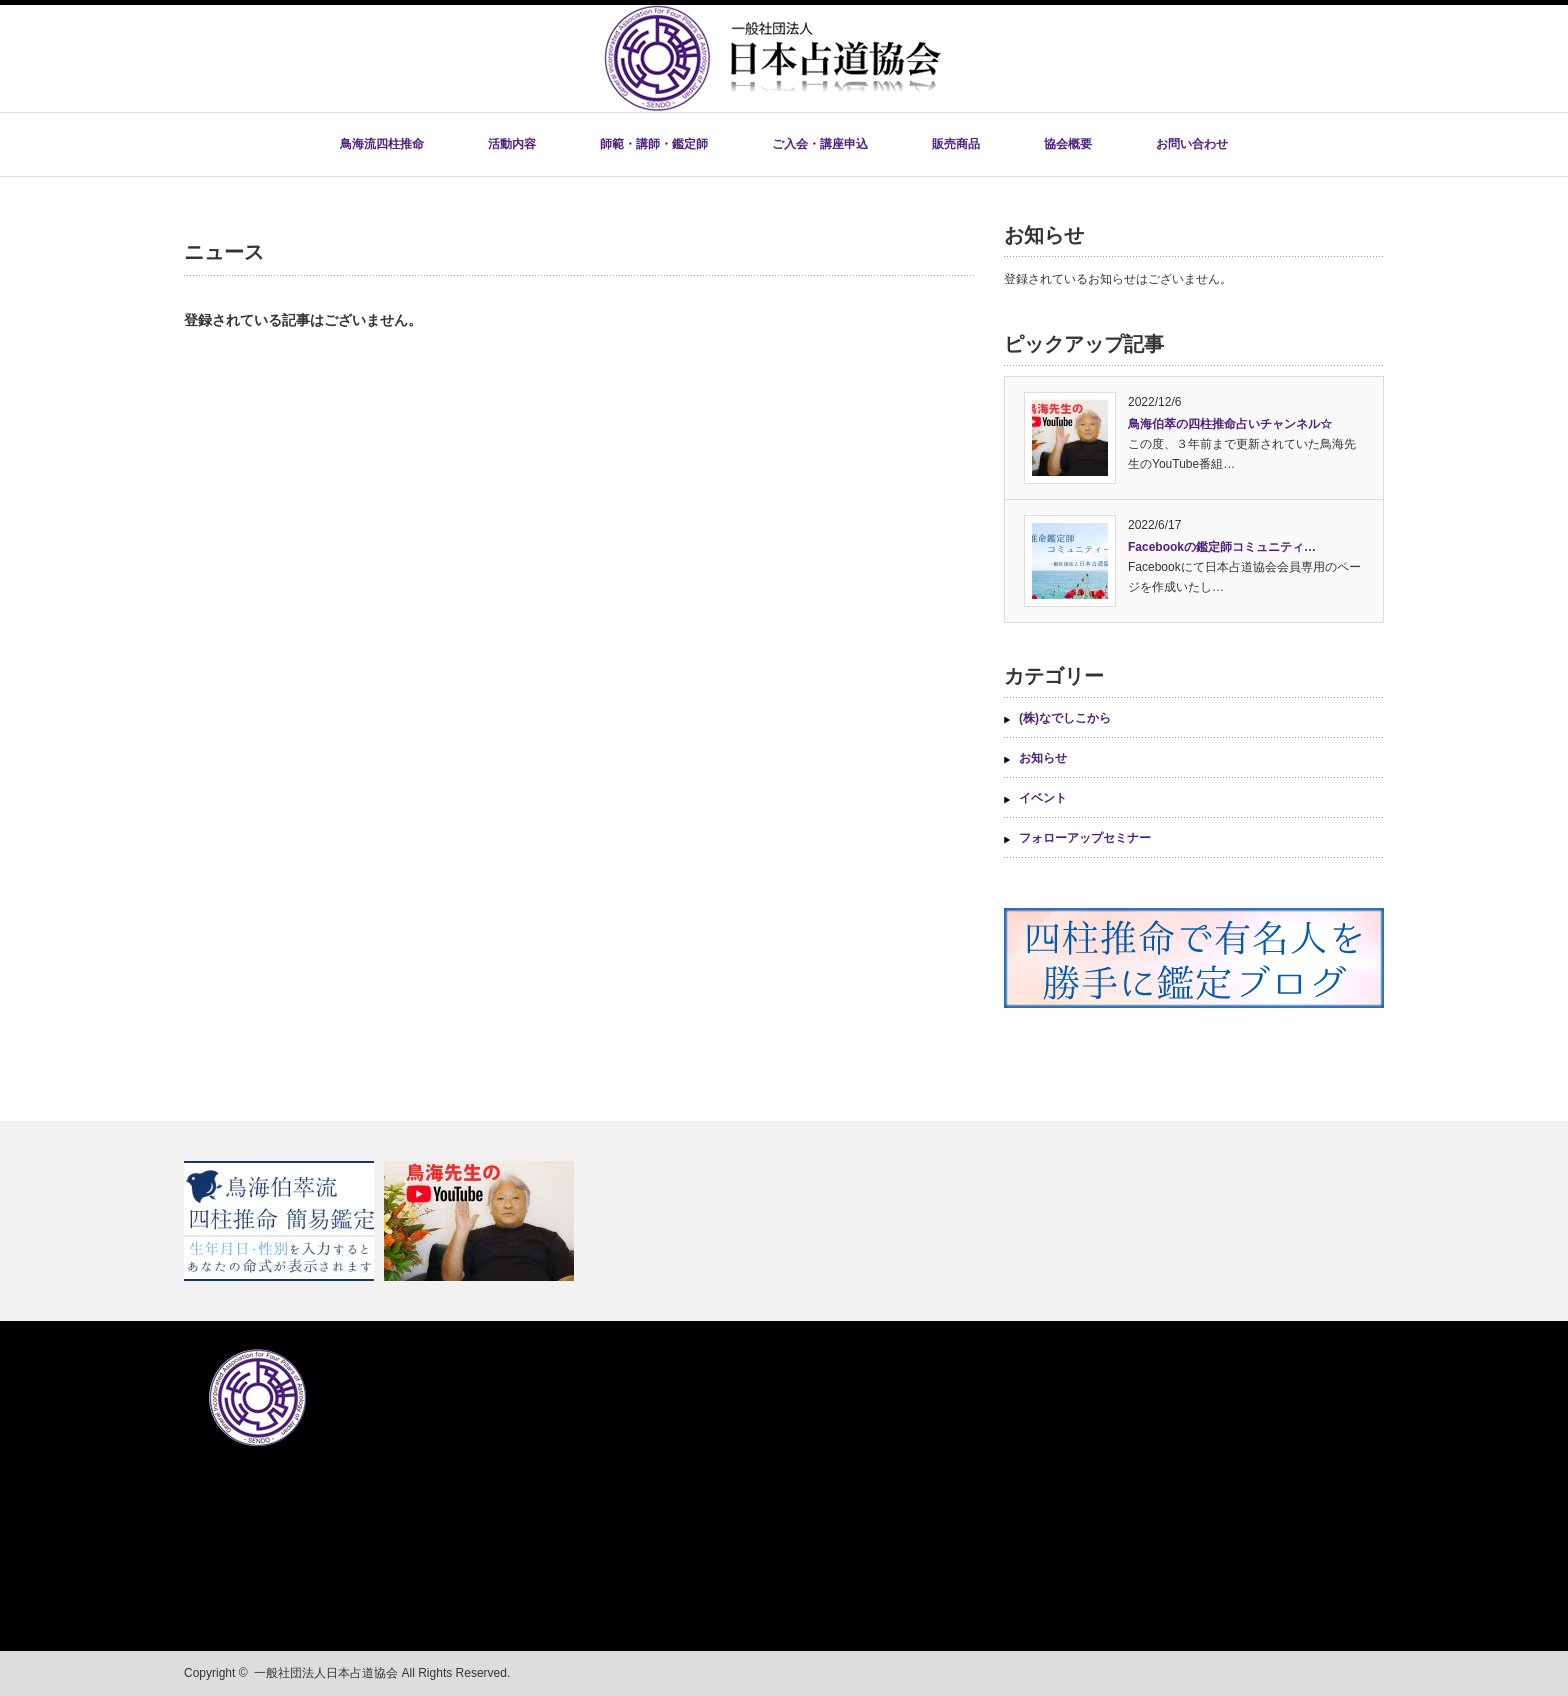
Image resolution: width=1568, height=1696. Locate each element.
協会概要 (1068, 144)
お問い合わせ (1192, 144)
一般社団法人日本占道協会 (326, 1673)
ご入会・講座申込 (820, 144)
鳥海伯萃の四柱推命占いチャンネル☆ (1230, 424)
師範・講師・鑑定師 (654, 144)
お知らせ (1043, 758)
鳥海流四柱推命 (382, 144)
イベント (1043, 798)
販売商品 (956, 144)
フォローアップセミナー (1085, 838)
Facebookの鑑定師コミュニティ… (1222, 547)
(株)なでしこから (1065, 718)
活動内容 (512, 144)
